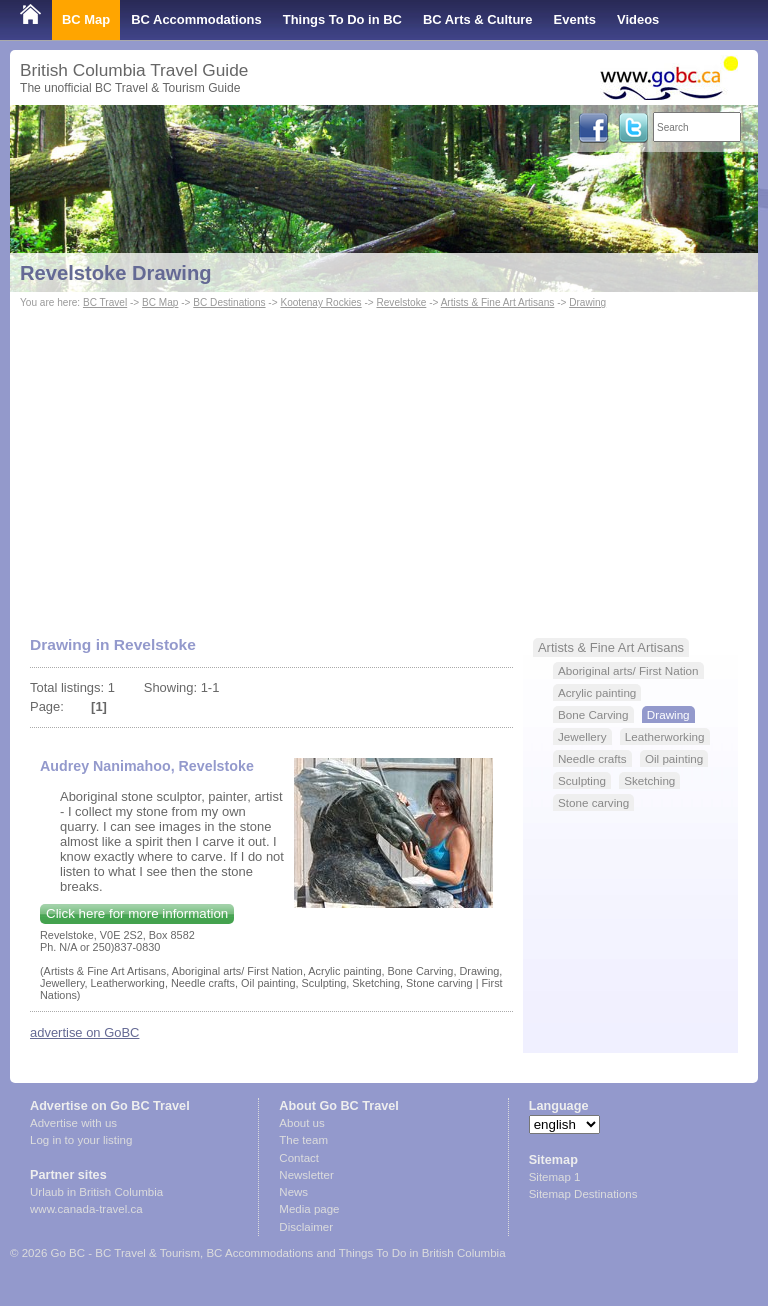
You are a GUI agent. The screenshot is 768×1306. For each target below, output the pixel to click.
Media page (309, 1209)
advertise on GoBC (84, 1032)
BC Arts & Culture (478, 19)
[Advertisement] (384, 463)
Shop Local (55, 59)
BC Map (86, 19)
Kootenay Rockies (320, 302)
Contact (299, 1158)
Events (575, 19)
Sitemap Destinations (583, 1194)
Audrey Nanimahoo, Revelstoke (147, 766)
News (293, 1192)
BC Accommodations (196, 19)
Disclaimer (306, 1227)
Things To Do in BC (342, 19)
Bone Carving (593, 714)
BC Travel (105, 302)
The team (303, 1140)
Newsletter (306, 1175)
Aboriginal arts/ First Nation (628, 670)
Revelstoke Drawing (116, 273)
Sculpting (582, 780)
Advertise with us (73, 1123)
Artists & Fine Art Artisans (498, 302)
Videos (638, 19)
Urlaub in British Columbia (96, 1192)
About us (301, 1123)
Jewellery (582, 736)
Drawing (587, 302)
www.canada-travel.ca (86, 1209)
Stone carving (593, 802)
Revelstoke (401, 302)
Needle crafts (592, 758)
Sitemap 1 (555, 1177)
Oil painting (674, 758)
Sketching (649, 780)
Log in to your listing (81, 1140)
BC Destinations (229, 302)
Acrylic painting (597, 692)
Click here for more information (137, 913)
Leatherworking (665, 736)
